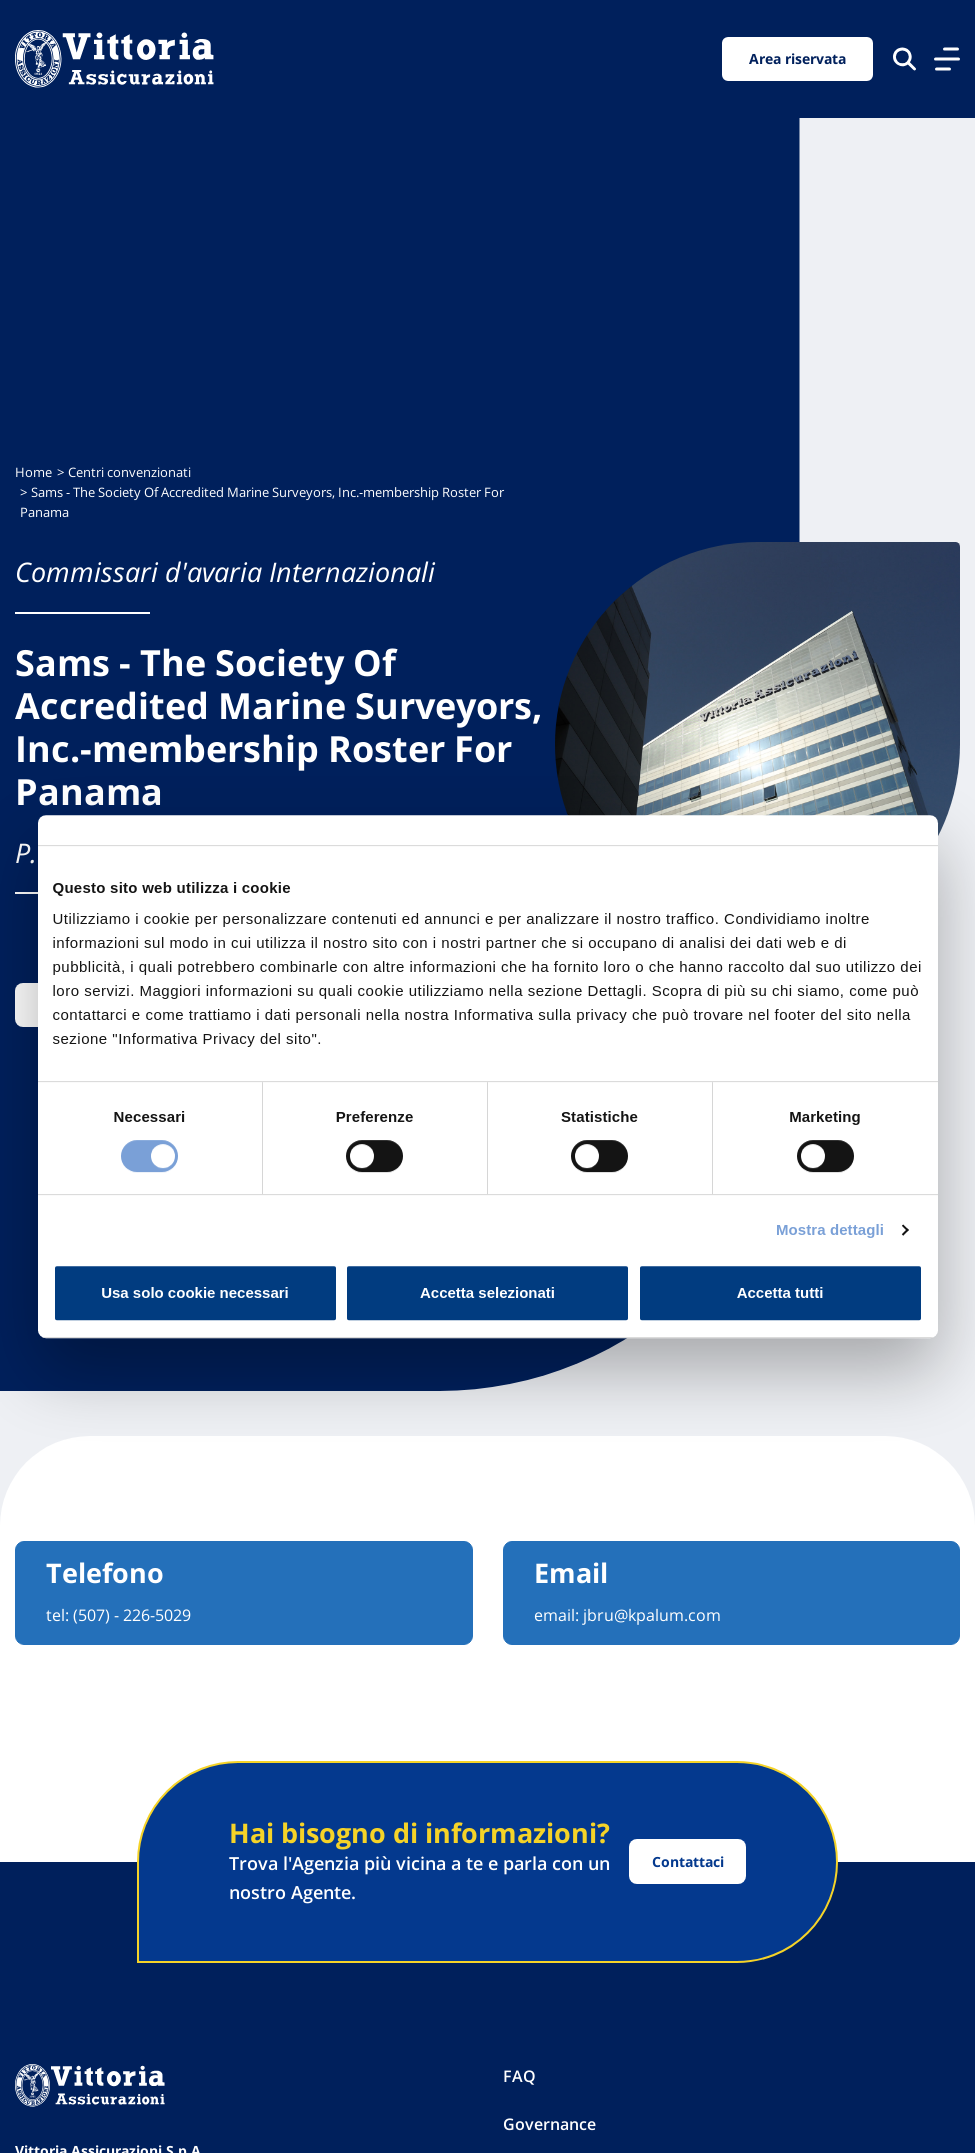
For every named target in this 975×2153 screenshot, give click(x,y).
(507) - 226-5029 (132, 1615)
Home (33, 472)
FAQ (519, 2076)
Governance (549, 2124)
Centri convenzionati (129, 472)
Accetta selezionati (487, 1292)
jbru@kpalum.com (652, 1615)
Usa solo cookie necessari (195, 1292)
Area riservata (797, 58)
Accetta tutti (780, 1292)
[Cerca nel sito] (904, 58)
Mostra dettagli (830, 1229)
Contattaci (688, 1861)
